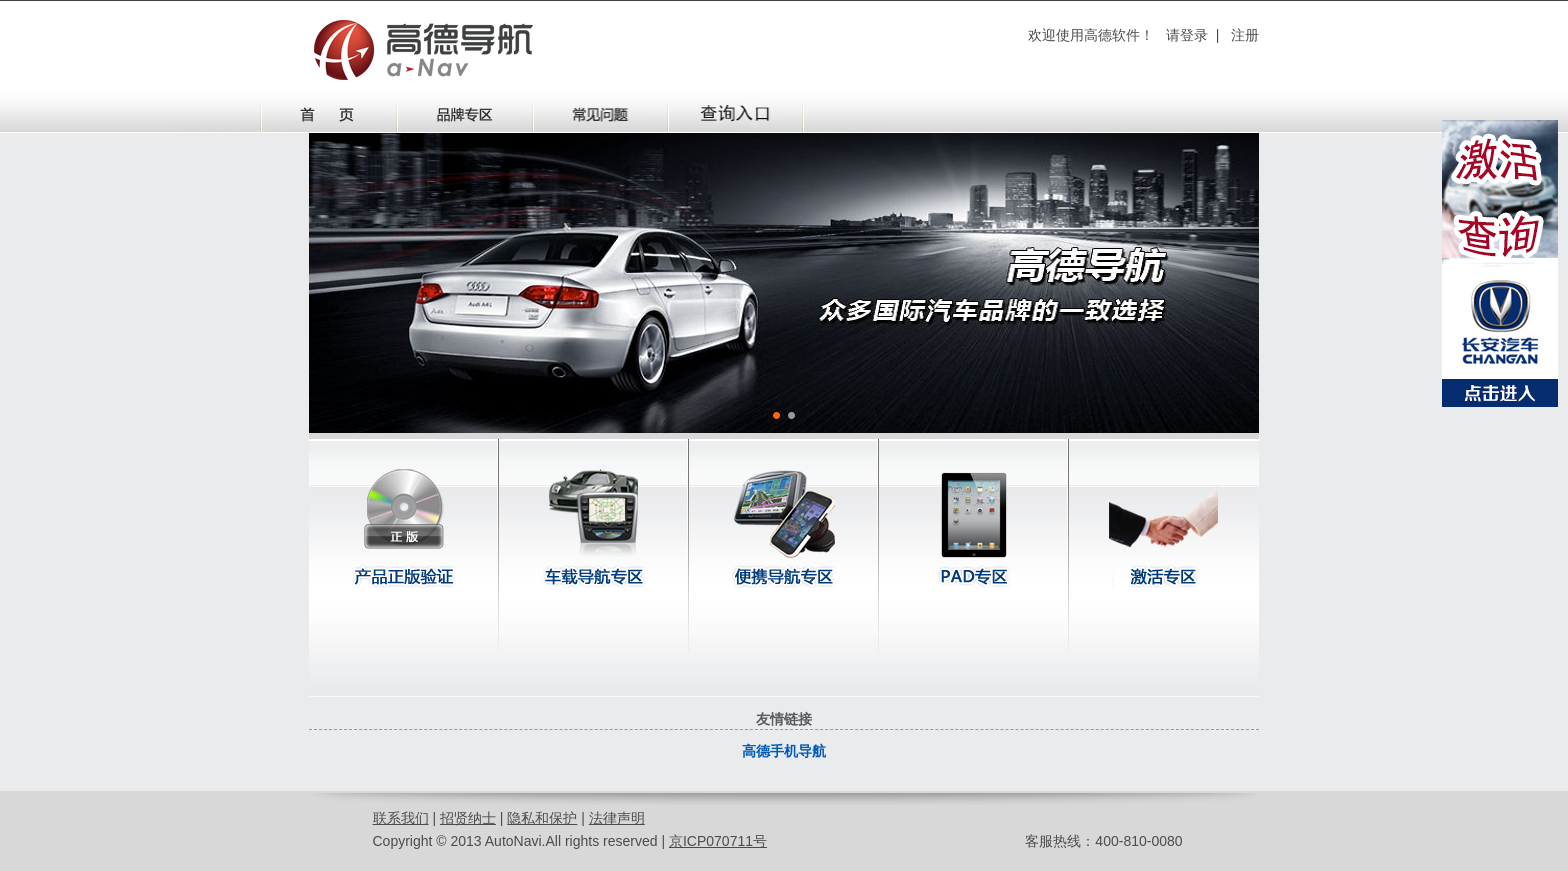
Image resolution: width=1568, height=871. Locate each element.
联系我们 (401, 818)
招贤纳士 (468, 818)
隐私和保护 (542, 818)
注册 (1245, 35)
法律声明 (617, 818)
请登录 (1187, 35)
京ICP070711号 (718, 841)
